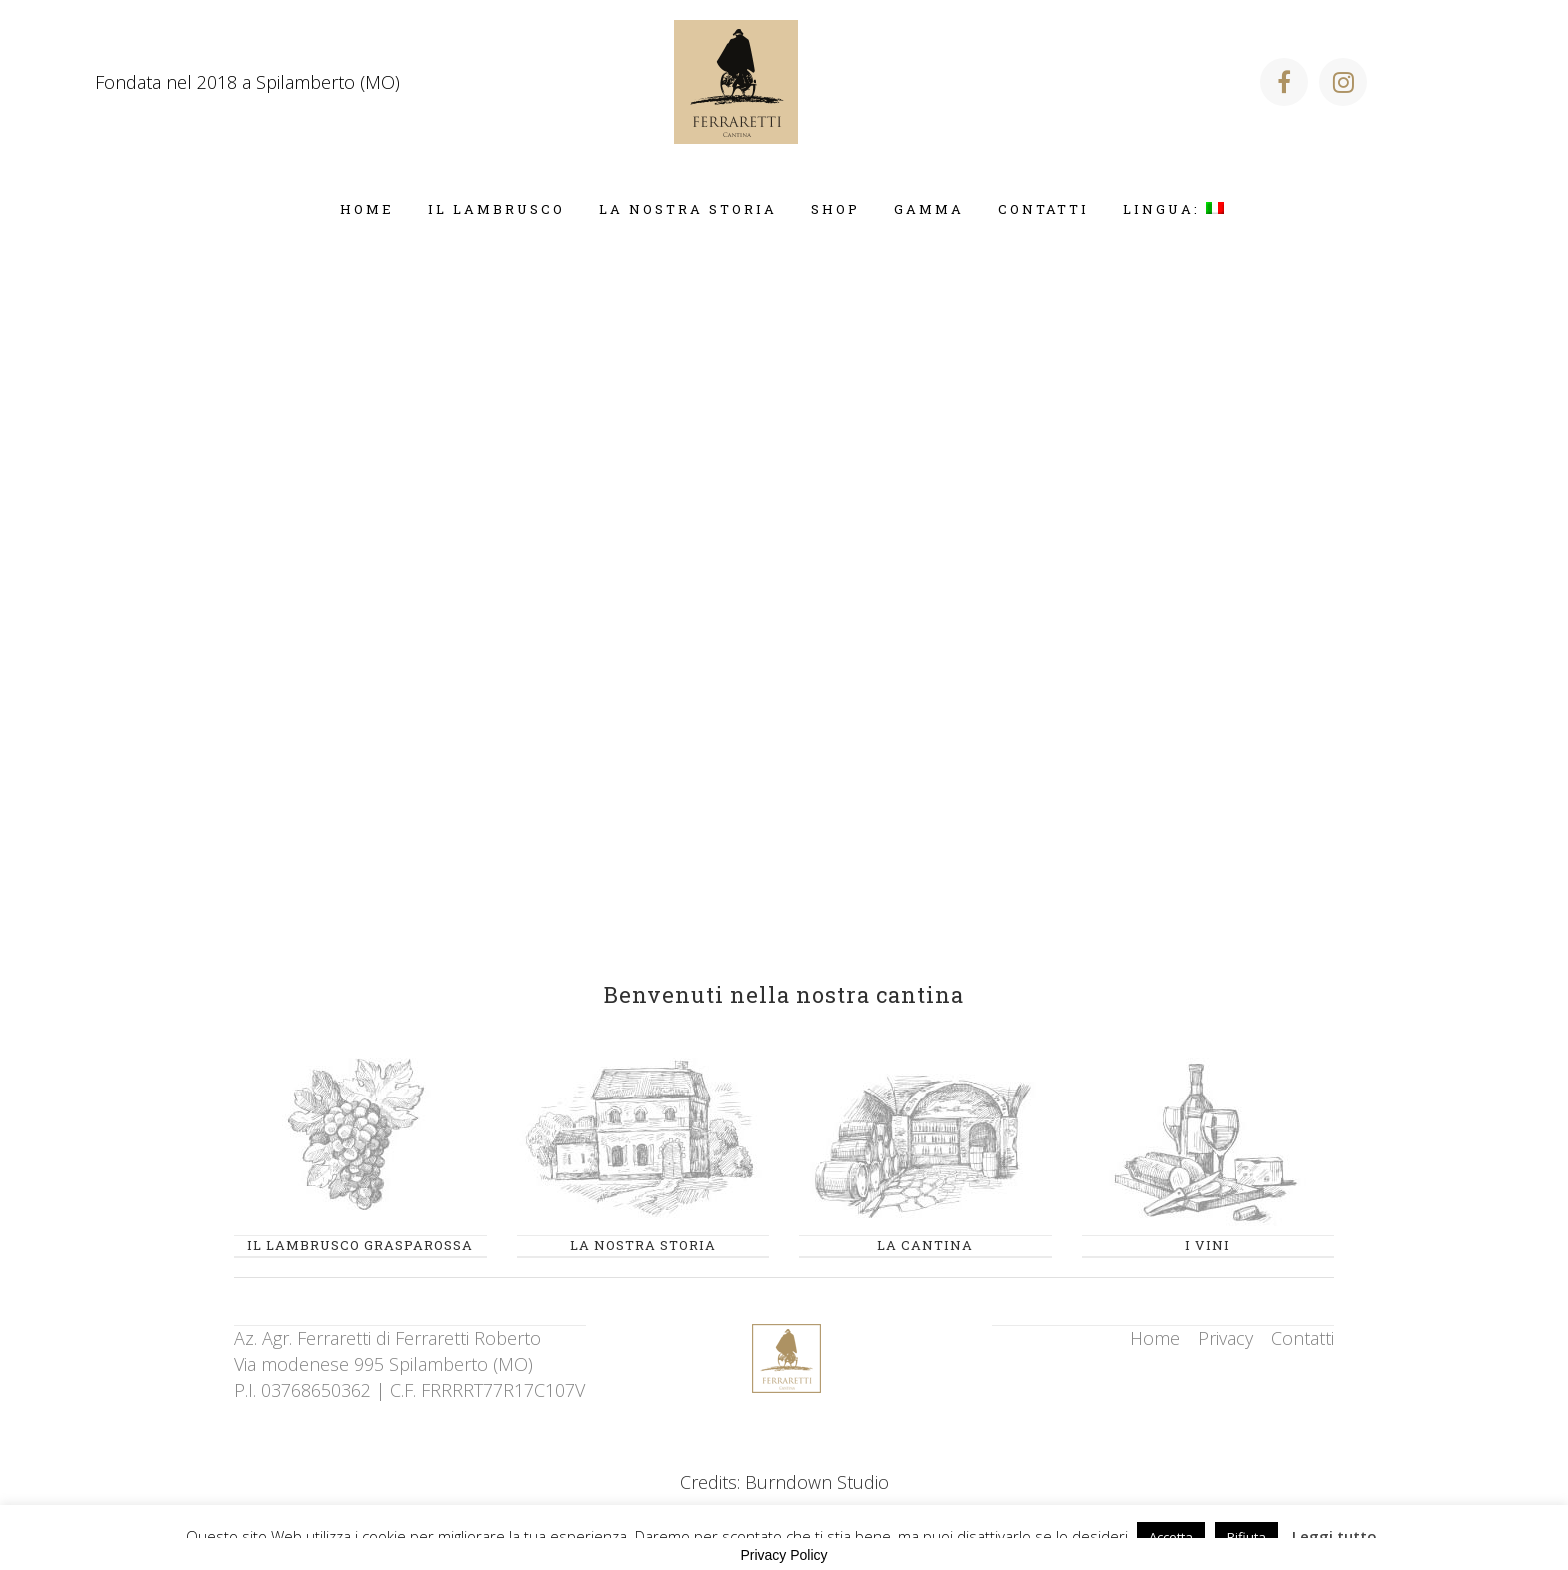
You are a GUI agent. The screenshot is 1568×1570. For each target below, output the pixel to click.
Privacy (1225, 1338)
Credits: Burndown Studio (784, 1482)
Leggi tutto (1334, 1536)
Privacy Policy (783, 1555)
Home (1155, 1338)
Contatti (1302, 1338)
